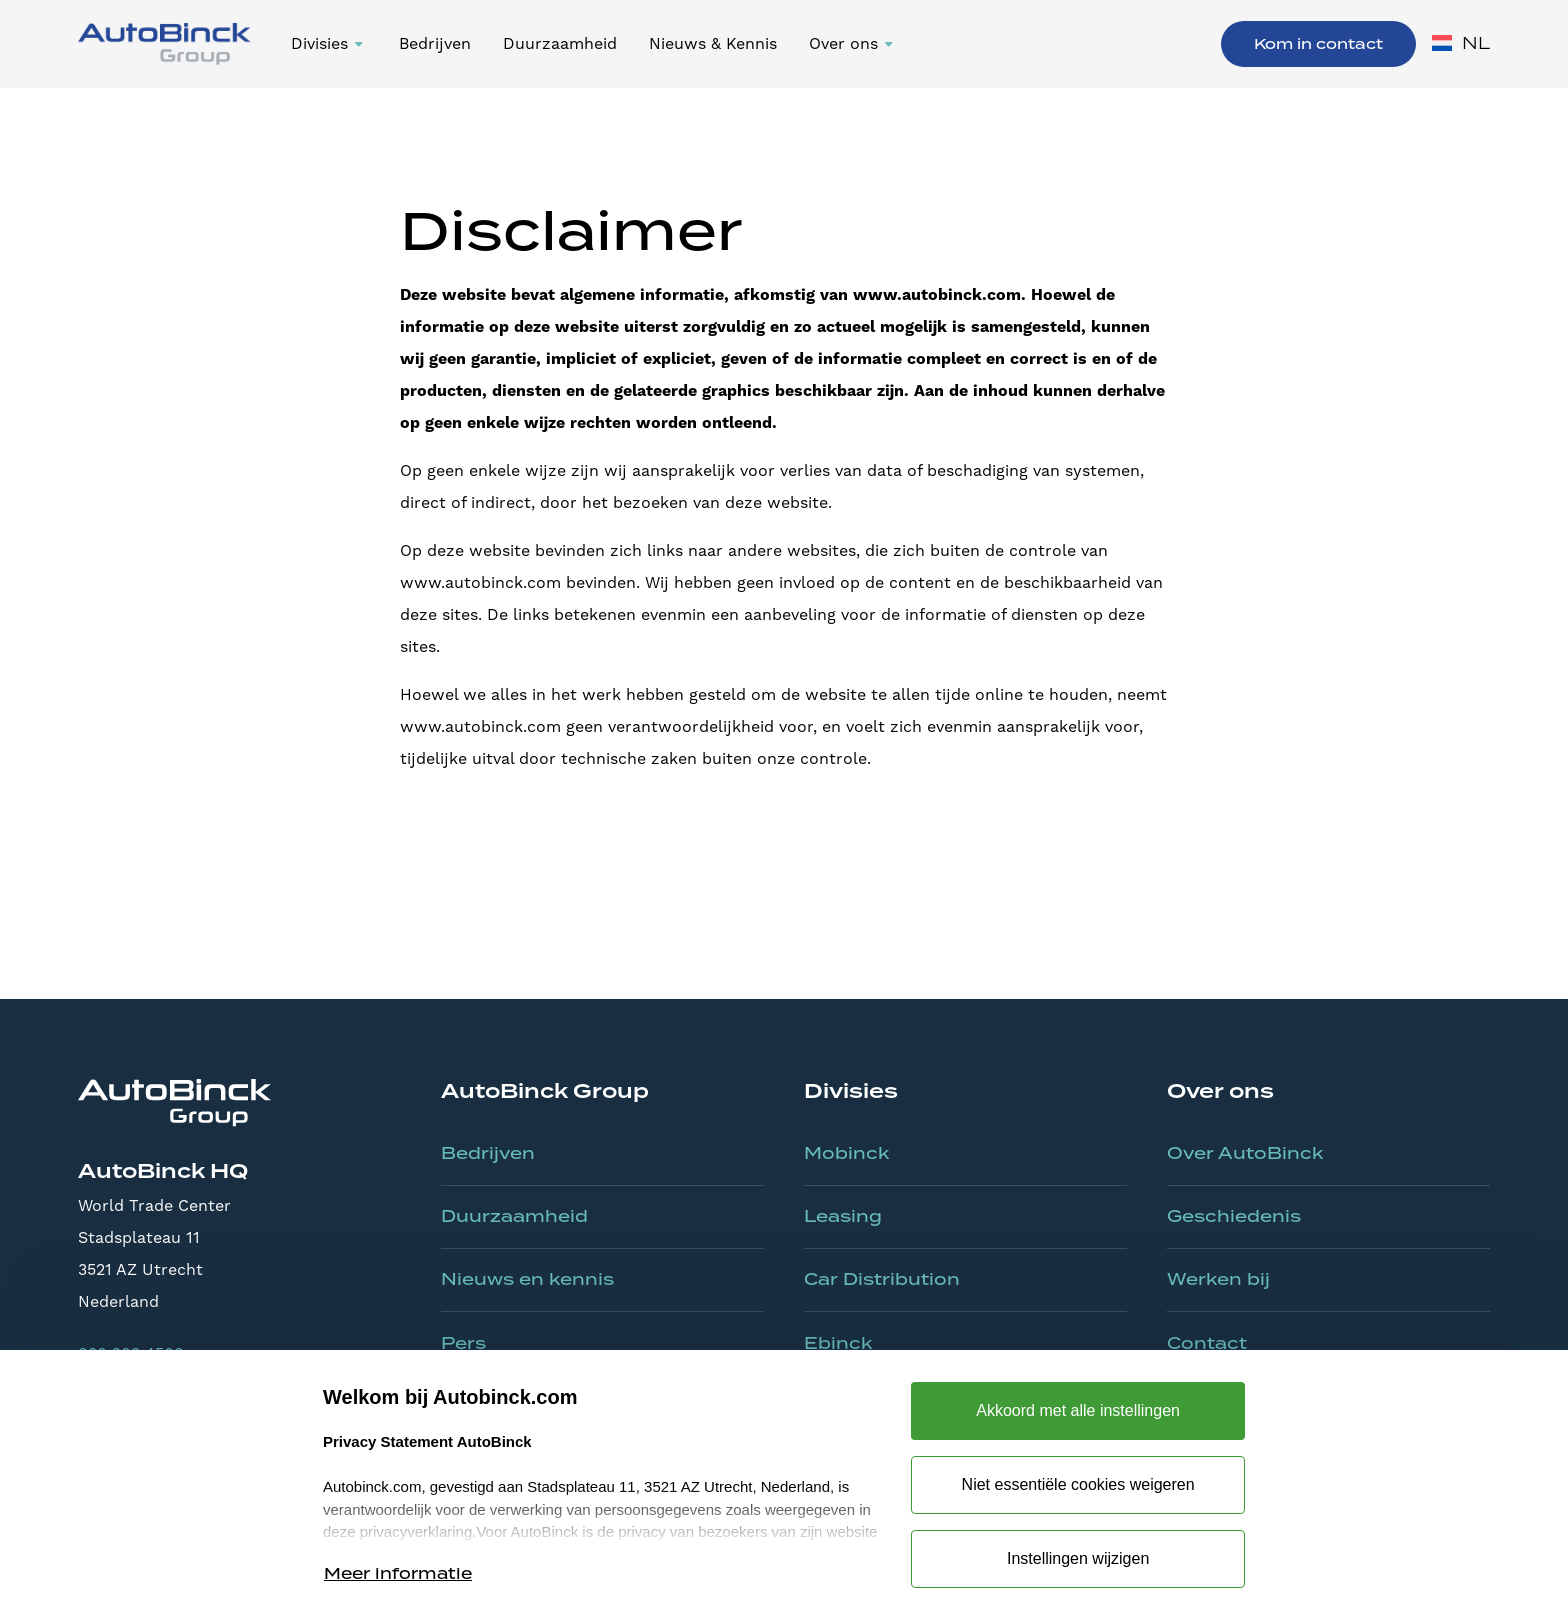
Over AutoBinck (1245, 1153)
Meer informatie (398, 1573)
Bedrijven (435, 43)
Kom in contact (1318, 44)
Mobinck (846, 1153)
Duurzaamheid (560, 43)
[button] (329, 44)
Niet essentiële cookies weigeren (1078, 1484)
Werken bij (1218, 1279)
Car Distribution (882, 1279)
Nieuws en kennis (527, 1279)
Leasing (843, 1216)
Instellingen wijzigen (1078, 1558)
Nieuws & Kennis (713, 43)
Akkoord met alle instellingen (1078, 1410)
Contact (1207, 1343)
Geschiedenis (1234, 1216)
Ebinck (838, 1343)
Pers (463, 1343)
